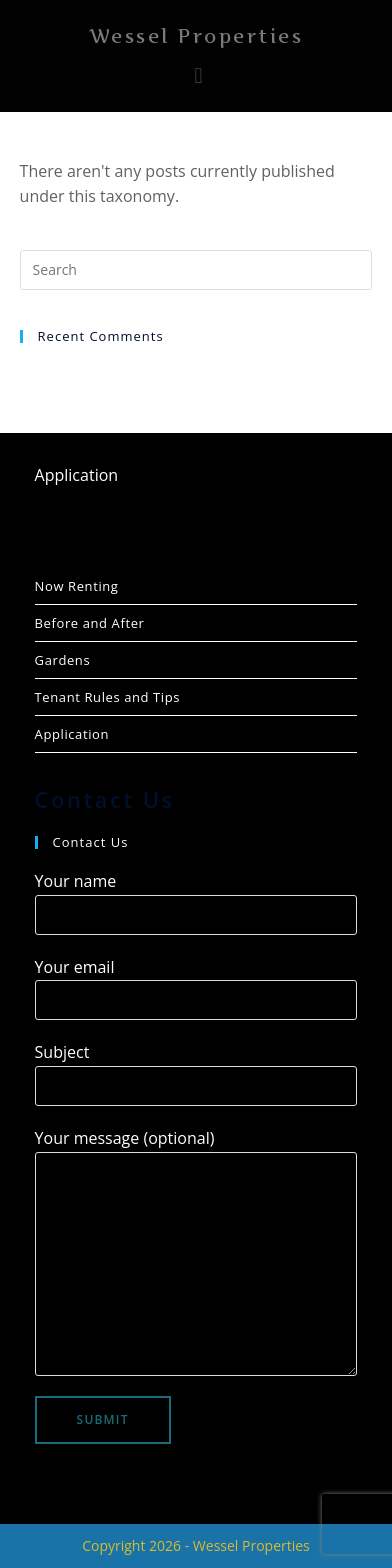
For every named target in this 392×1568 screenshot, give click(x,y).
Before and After (90, 623)
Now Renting (77, 586)
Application (77, 475)
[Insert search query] (196, 270)
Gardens (63, 660)
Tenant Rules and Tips (108, 697)
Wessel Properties (196, 36)
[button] (198, 75)
